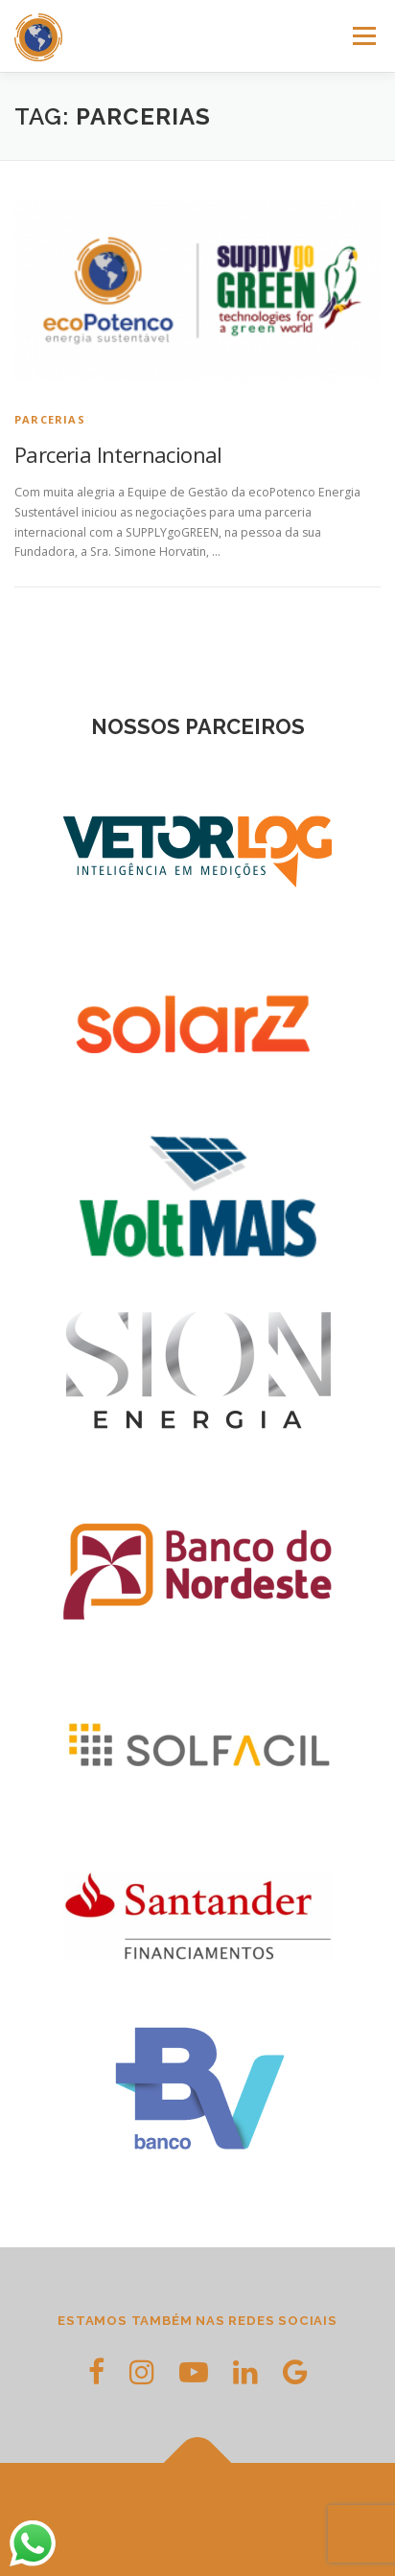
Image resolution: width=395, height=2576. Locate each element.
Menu (363, 36)
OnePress (307, 2507)
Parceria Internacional (118, 454)
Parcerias (49, 419)
